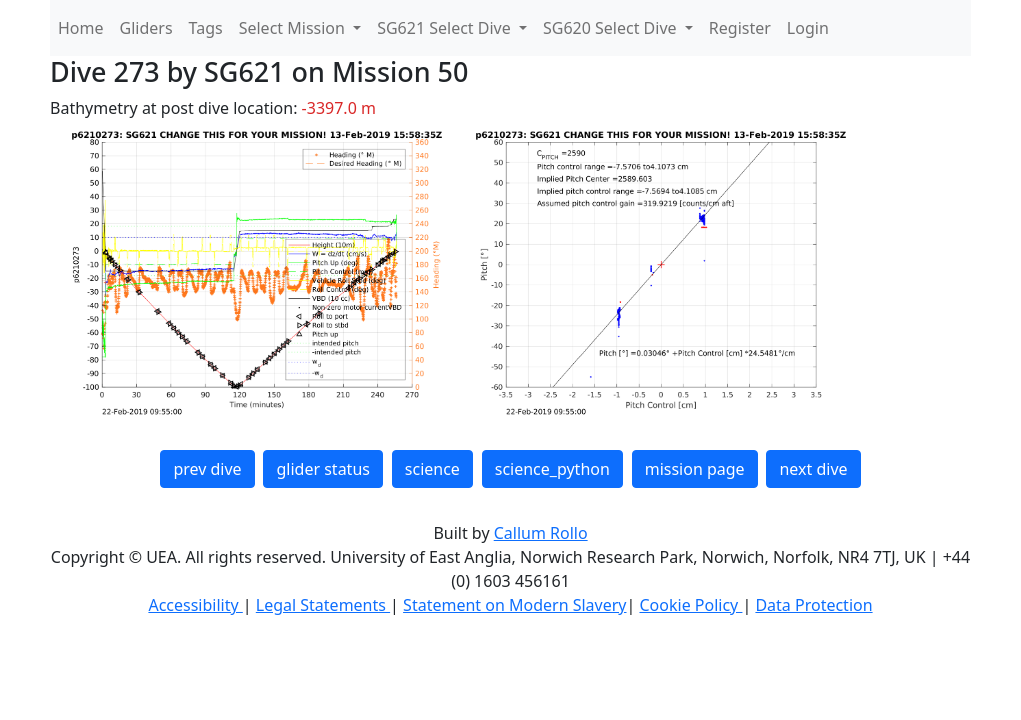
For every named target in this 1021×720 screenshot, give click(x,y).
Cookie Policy (690, 605)
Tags (206, 28)
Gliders (146, 28)
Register (740, 28)
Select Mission (294, 28)
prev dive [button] (207, 469)
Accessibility (195, 605)
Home (81, 28)
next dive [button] (813, 469)
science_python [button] (552, 469)
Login (808, 28)
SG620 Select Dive (612, 28)
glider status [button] (322, 469)
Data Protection (813, 605)
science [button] (432, 469)
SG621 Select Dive (446, 28)
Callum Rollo (541, 533)
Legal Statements (323, 605)
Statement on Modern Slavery (514, 605)
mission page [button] (695, 469)
